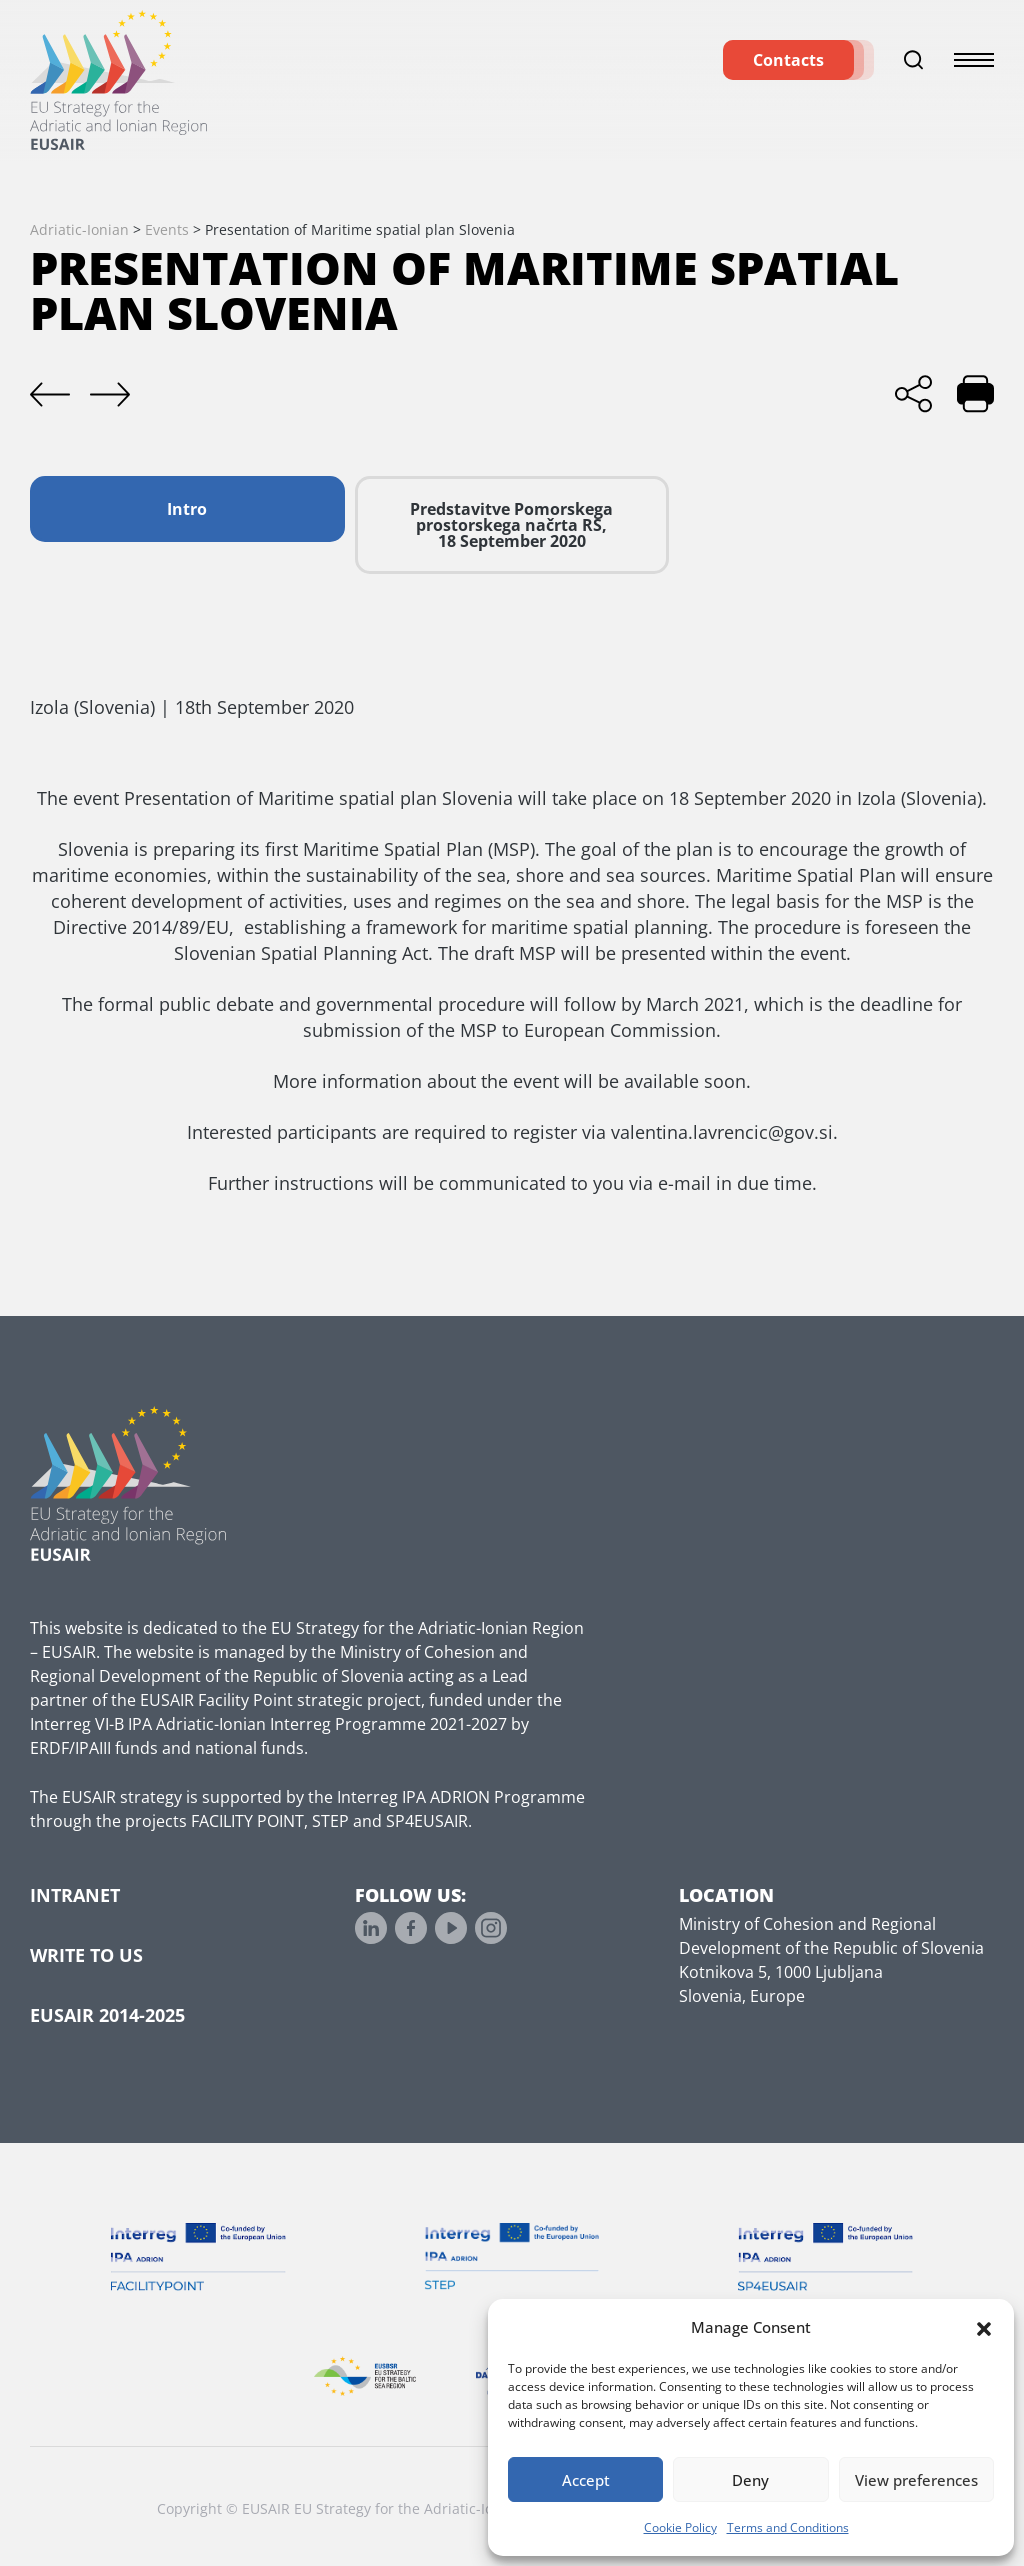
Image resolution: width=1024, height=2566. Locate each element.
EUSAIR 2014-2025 (107, 2015)
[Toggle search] (914, 70)
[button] (984, 2327)
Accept (586, 2480)
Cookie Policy (680, 2527)
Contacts (788, 70)
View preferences (916, 2480)
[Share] (913, 393)
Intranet (75, 1895)
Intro (187, 509)
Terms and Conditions (788, 2527)
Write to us (86, 1955)
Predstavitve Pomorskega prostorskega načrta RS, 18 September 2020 (511, 525)
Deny (750, 2480)
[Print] (975, 393)
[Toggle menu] (974, 70)
